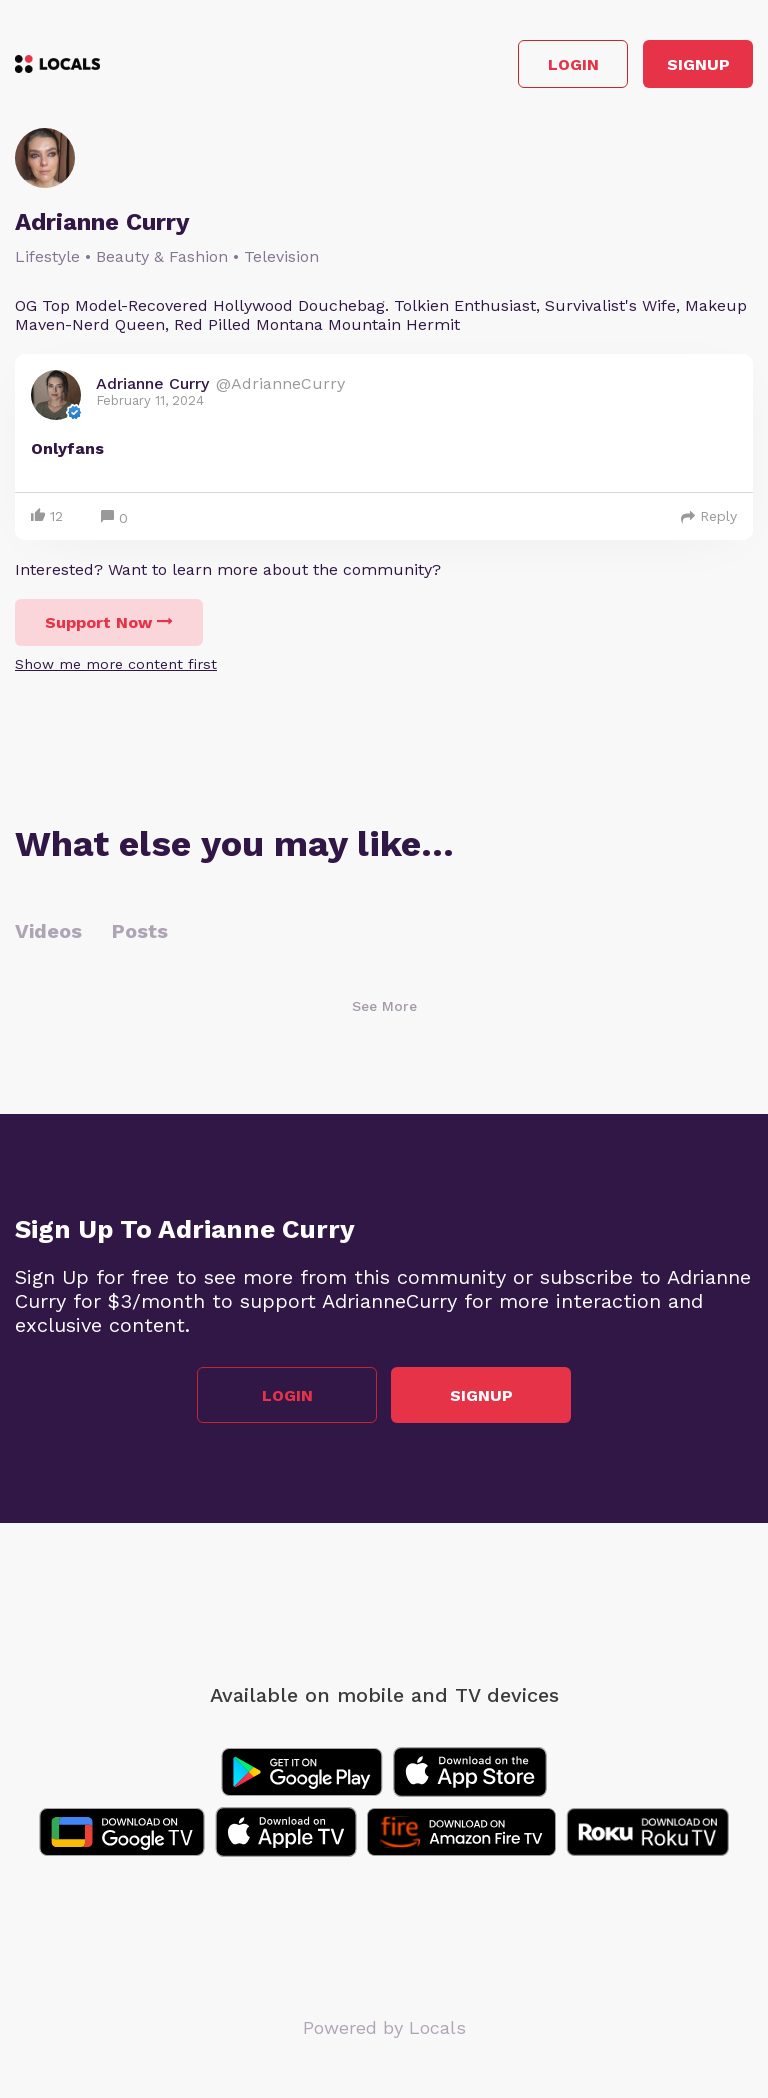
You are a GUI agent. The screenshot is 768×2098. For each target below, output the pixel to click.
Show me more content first (116, 664)
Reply (709, 516)
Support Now (109, 622)
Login (573, 64)
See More (384, 1006)
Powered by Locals (384, 2027)
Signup (698, 64)
